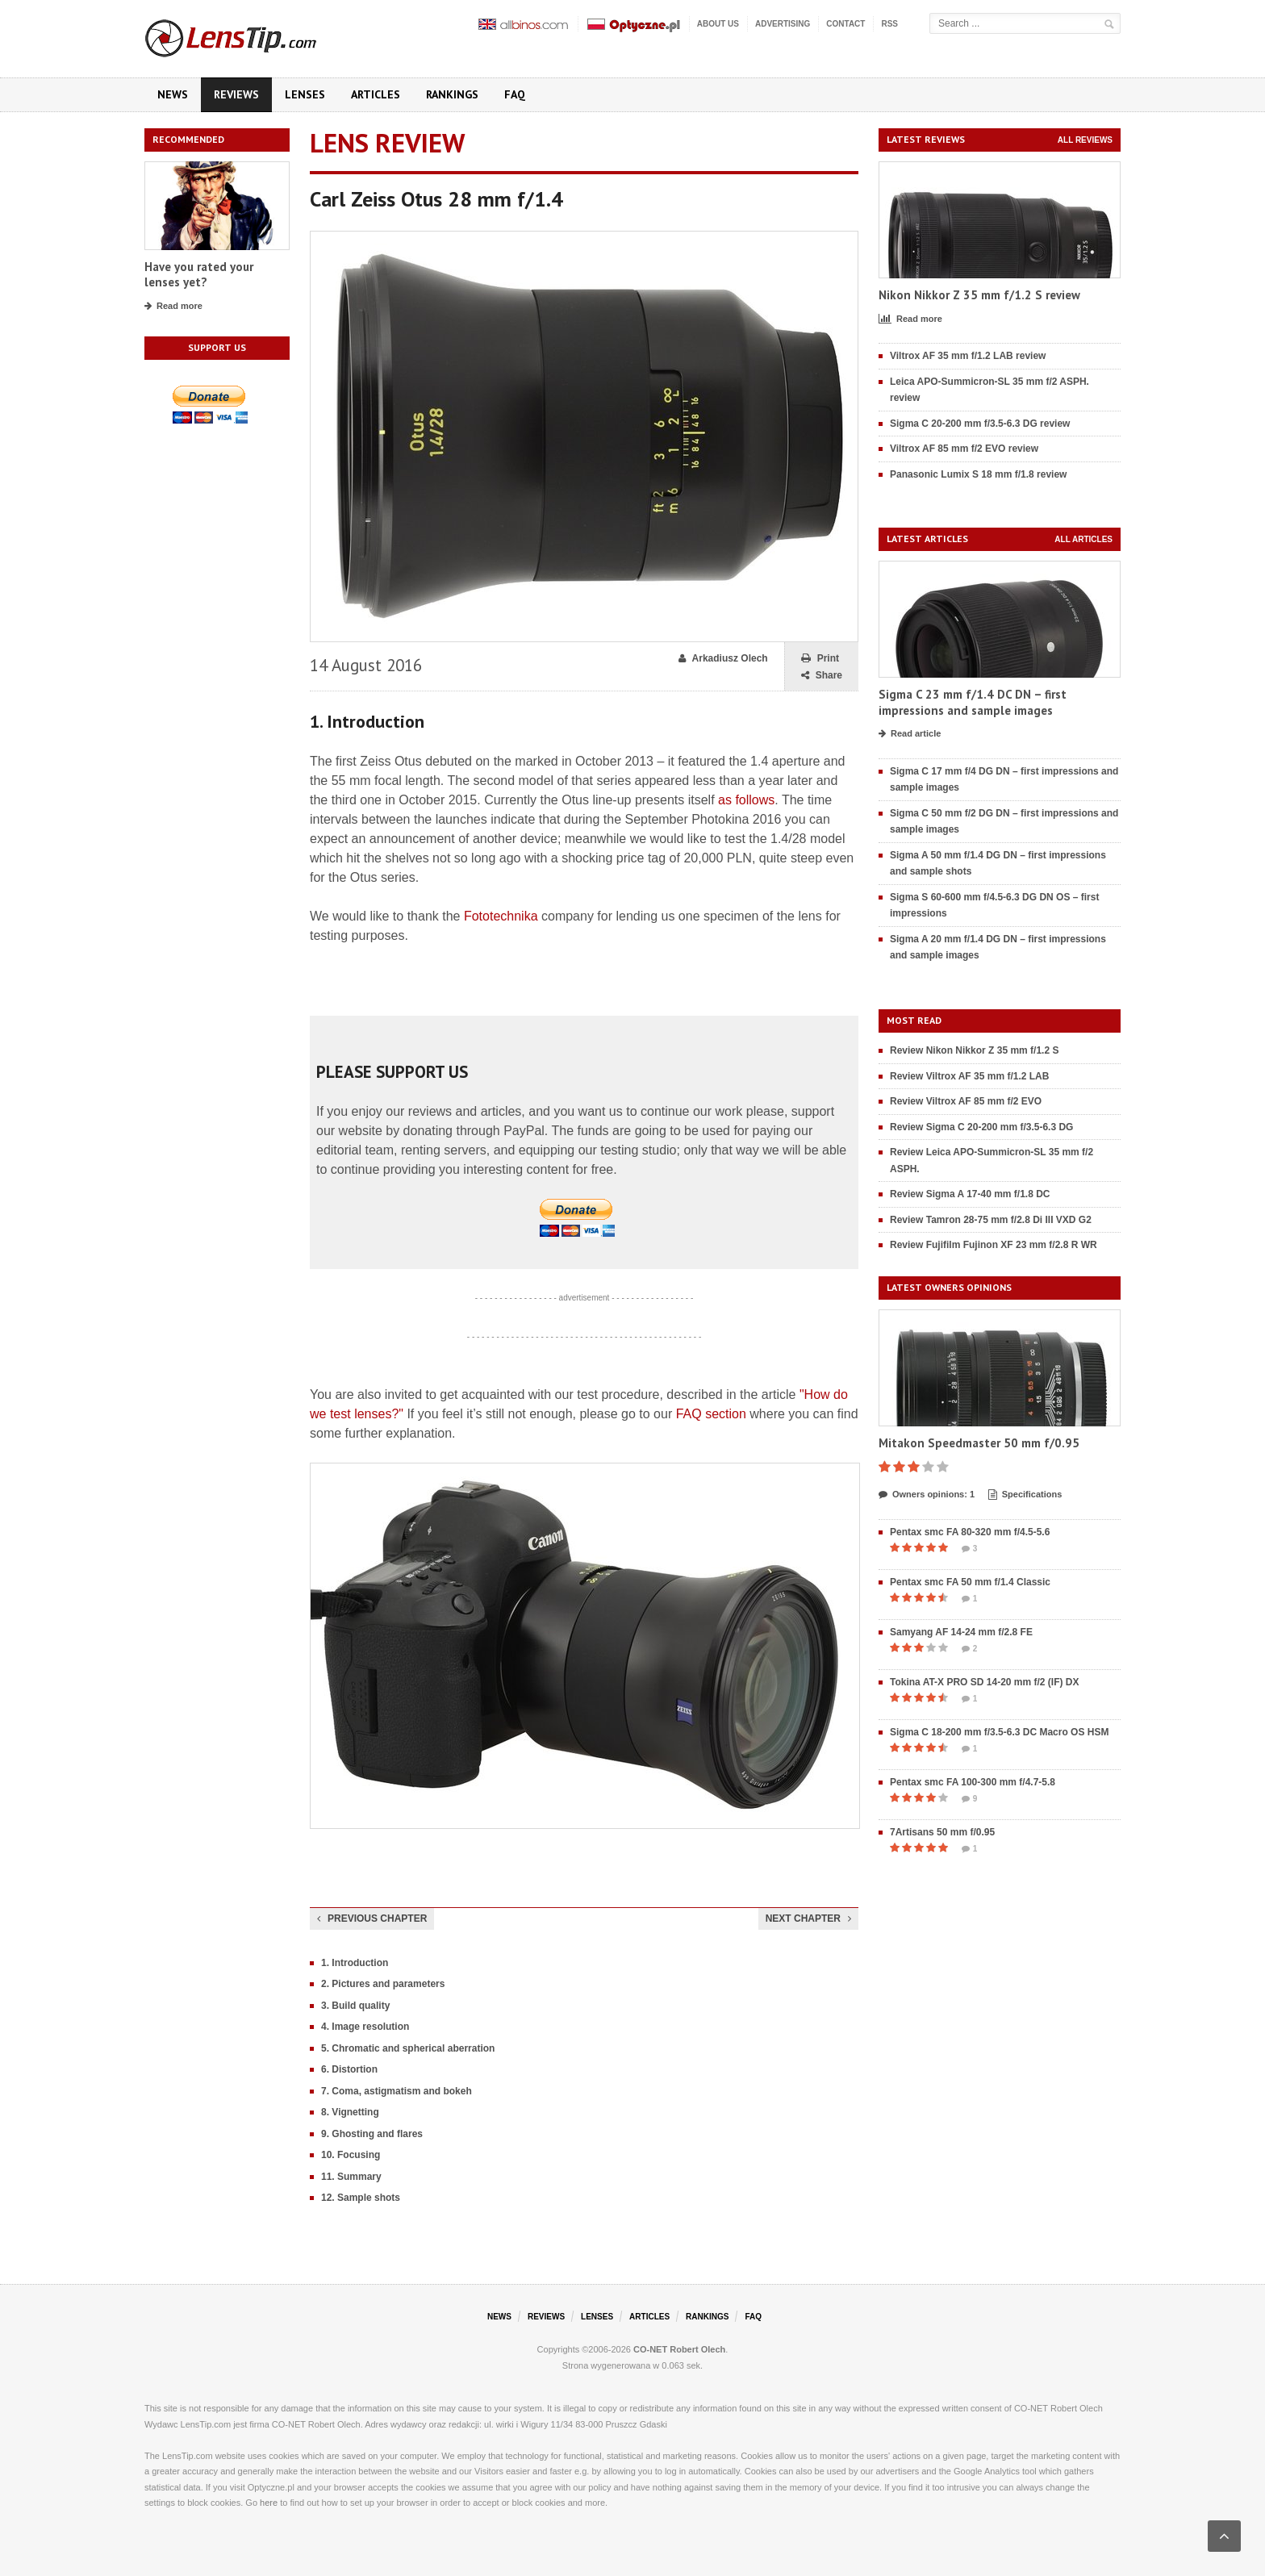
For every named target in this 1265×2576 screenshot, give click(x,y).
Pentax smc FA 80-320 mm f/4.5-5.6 (970, 1532)
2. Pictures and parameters (383, 1983)
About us (718, 23)
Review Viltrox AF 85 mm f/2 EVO (966, 1101)
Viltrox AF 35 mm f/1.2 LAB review (968, 355)
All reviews (1085, 140)
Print (820, 658)
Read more (173, 307)
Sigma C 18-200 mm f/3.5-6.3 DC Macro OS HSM (999, 1732)
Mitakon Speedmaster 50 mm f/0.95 (979, 1443)
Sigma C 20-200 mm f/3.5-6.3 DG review (980, 423)
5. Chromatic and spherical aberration (408, 2048)
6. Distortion (349, 2069)
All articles (1083, 539)
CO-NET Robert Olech (679, 2349)
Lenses (305, 94)
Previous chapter (372, 1918)
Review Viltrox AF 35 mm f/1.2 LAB (969, 1076)
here (269, 2502)
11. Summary (351, 2176)
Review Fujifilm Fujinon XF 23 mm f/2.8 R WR (993, 1244)
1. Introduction (354, 1963)
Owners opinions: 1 (927, 1495)
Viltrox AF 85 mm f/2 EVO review (964, 448)
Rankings (452, 94)
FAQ (514, 94)
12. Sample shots (360, 2197)
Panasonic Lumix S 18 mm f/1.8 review (978, 474)
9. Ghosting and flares (372, 2134)
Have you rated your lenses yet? (198, 274)
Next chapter (808, 1918)
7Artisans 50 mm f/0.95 (942, 1832)
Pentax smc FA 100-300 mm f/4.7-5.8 (972, 1782)
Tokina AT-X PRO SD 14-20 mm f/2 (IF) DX (984, 1682)
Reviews (236, 94)
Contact (845, 23)
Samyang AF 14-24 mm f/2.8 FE (961, 1632)
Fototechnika (501, 916)
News (172, 94)
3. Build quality (355, 2005)
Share (821, 675)
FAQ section (711, 1414)
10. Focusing (350, 2155)
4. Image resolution (365, 2026)
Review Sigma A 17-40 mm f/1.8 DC (970, 1194)
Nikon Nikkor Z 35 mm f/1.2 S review (979, 295)
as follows (746, 800)
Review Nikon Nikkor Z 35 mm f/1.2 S (974, 1050)
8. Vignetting (350, 2112)
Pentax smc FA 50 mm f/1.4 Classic (970, 1582)
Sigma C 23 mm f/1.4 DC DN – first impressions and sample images (973, 702)
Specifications (1025, 1495)
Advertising (782, 23)
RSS (889, 23)
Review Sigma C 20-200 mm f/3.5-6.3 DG (981, 1127)
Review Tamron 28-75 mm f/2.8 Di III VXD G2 (991, 1219)
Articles (375, 94)
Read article (910, 734)
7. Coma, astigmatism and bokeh (396, 2091)
